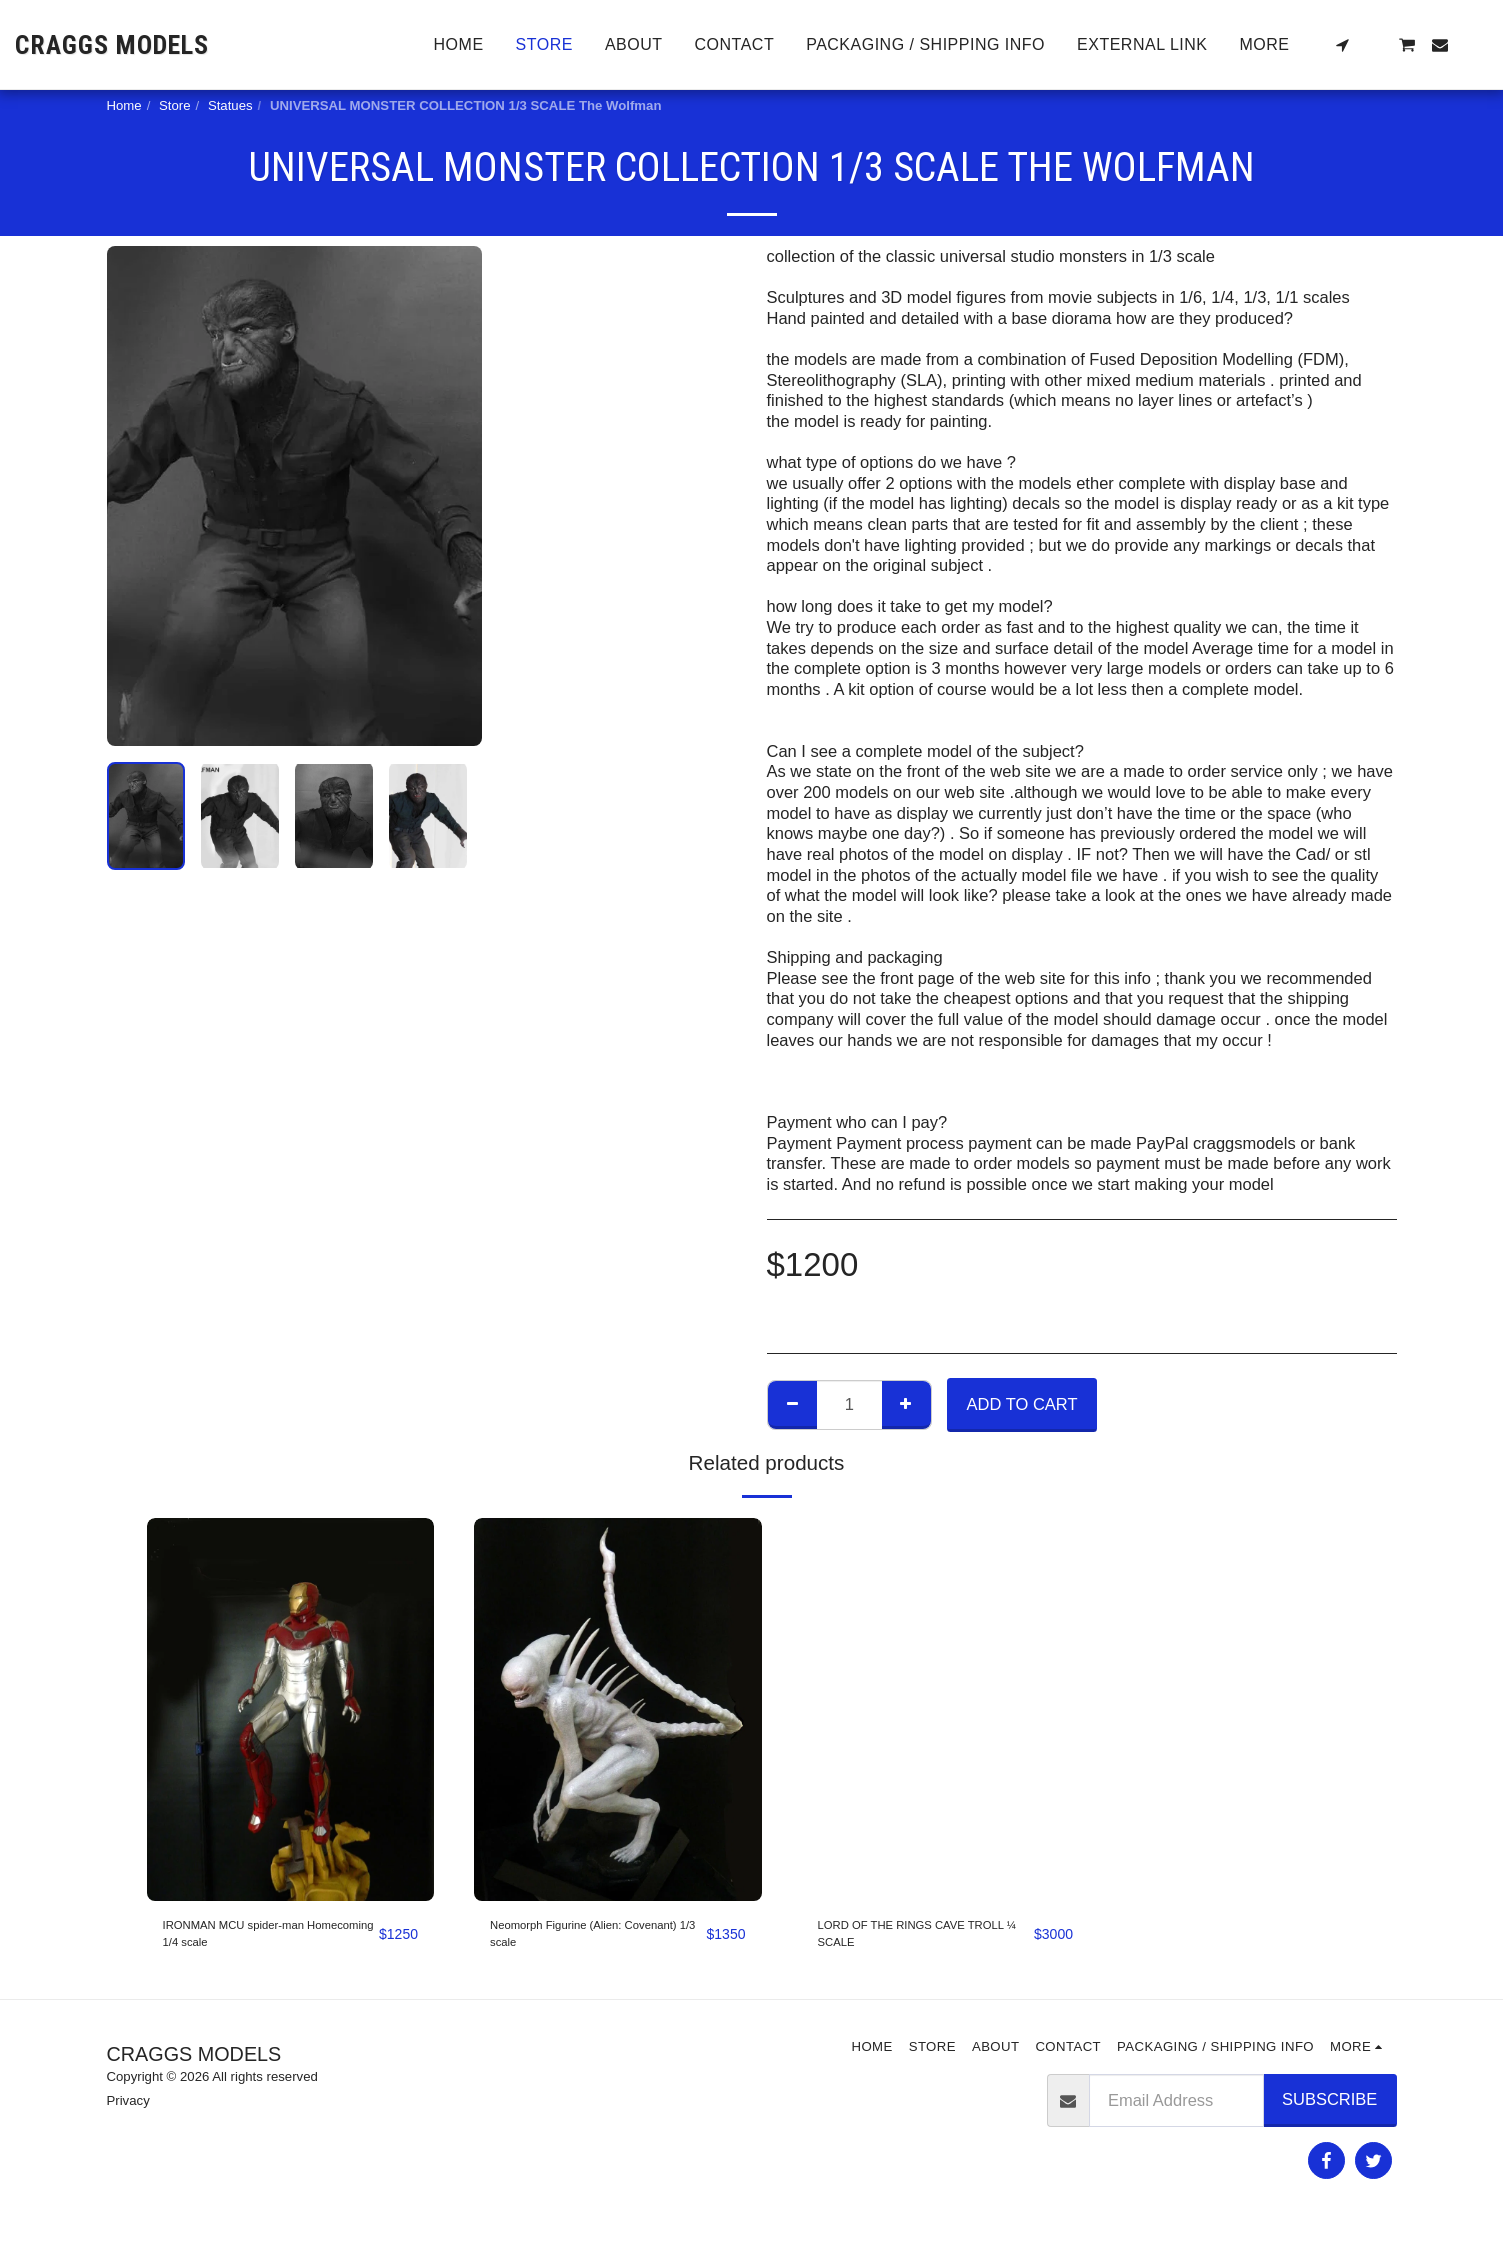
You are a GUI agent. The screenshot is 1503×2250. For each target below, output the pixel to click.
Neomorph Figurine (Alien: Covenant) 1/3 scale (586, 1941)
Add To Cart (1022, 1404)
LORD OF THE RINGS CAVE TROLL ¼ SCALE (907, 1941)
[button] (1342, 45)
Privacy (128, 2116)
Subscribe (1329, 2115)
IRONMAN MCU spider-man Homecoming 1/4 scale (266, 1941)
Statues (230, 105)
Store (175, 105)
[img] (291, 1709)
